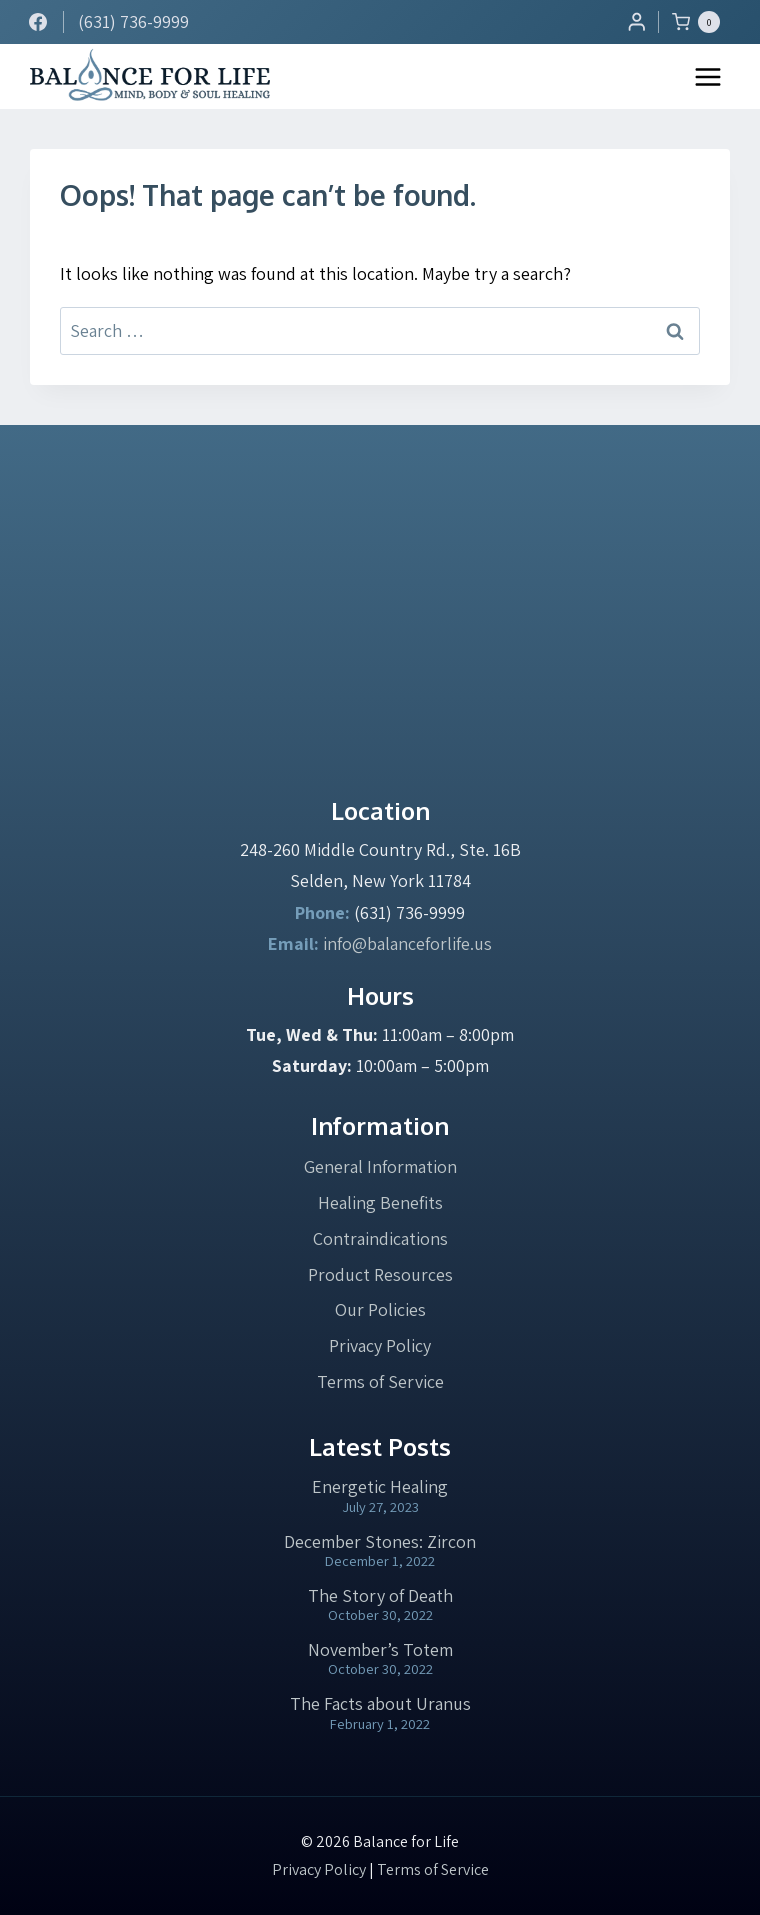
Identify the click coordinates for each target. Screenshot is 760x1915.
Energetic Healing (380, 1486)
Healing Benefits (380, 1202)
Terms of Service (380, 1381)
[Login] (637, 21)
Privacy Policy (380, 1345)
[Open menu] (708, 76)
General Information (380, 1166)
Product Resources (380, 1274)
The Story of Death (380, 1595)
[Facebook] (38, 22)
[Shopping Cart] (701, 22)
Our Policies (380, 1309)
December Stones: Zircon (380, 1541)
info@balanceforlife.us (407, 943)
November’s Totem (380, 1649)
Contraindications (380, 1238)
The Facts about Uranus (380, 1703)
